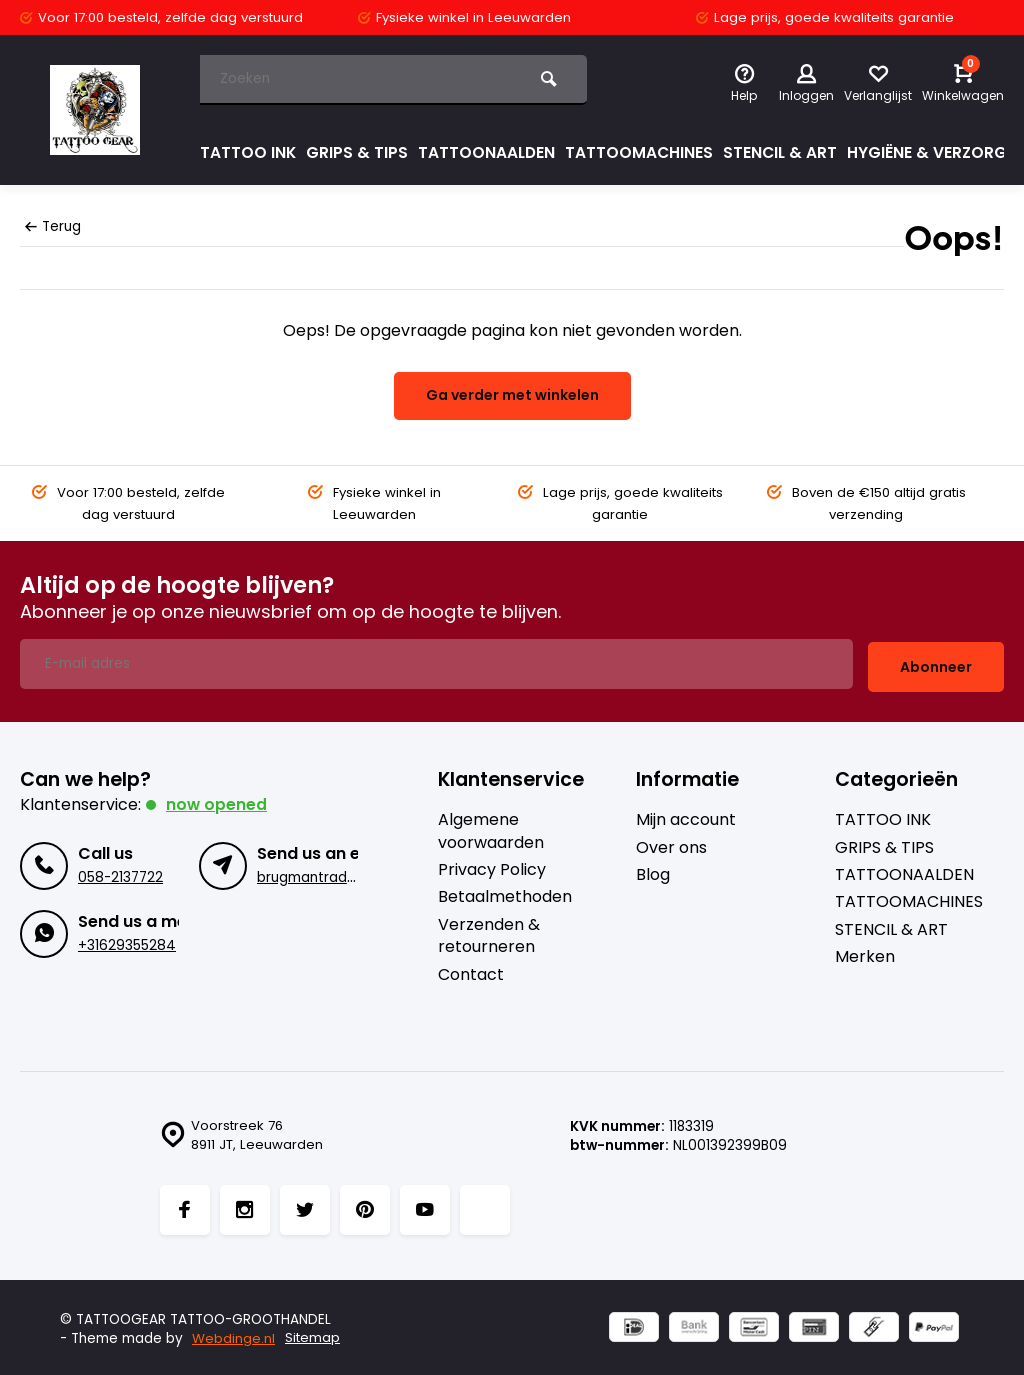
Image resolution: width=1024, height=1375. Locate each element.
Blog (653, 872)
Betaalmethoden (505, 894)
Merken (865, 954)
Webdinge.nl (233, 1335)
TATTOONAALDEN (488, 152)
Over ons (671, 844)
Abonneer (936, 663)
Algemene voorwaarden (491, 828)
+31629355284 (126, 941)
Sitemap (313, 1335)
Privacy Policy (492, 867)
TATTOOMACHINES (642, 152)
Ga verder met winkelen (512, 395)
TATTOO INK (248, 152)
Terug (53, 226)
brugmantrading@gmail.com (354, 873)
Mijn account (686, 817)
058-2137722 (120, 873)
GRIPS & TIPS (358, 152)
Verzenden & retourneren (489, 932)
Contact (471, 971)
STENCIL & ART (785, 152)
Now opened (217, 801)
